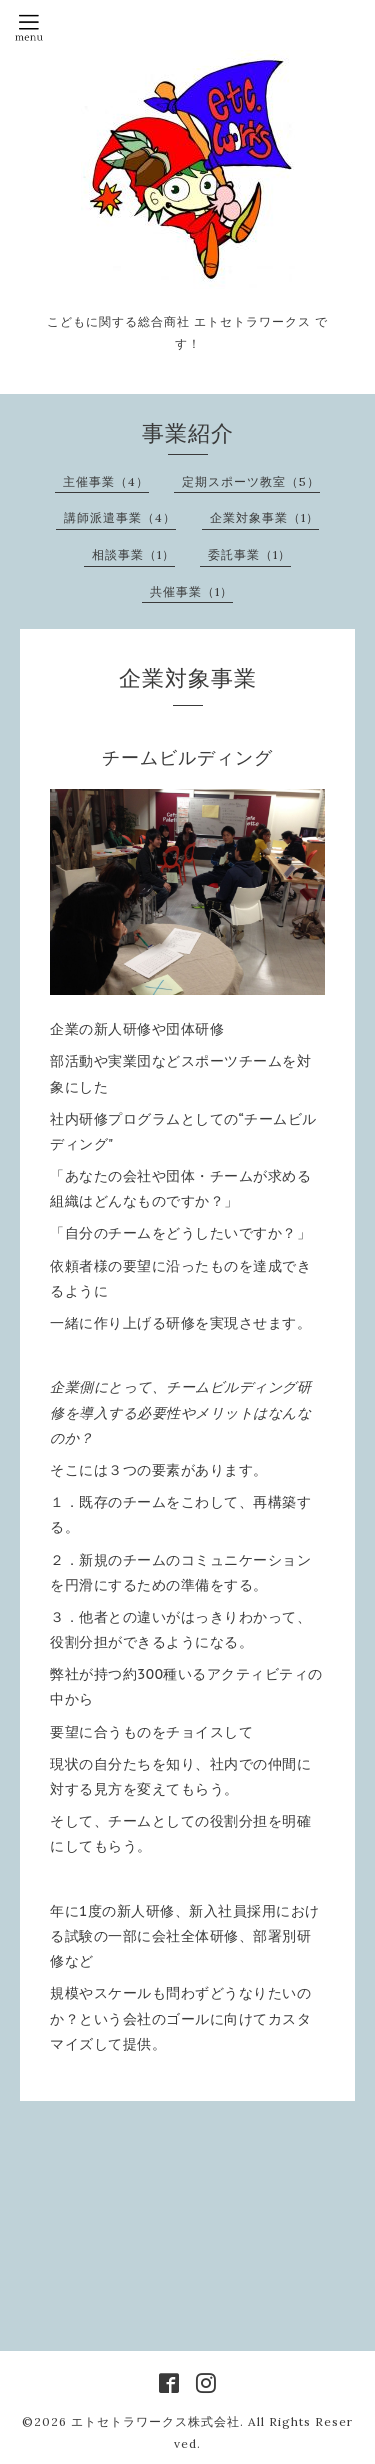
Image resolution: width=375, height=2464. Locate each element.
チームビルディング (187, 757)
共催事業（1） (191, 591)
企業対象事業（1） (264, 517)
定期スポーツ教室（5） (251, 481)
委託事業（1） (249, 554)
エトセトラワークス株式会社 (155, 2421)
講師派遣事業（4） (120, 517)
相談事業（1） (133, 554)
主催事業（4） (106, 481)
